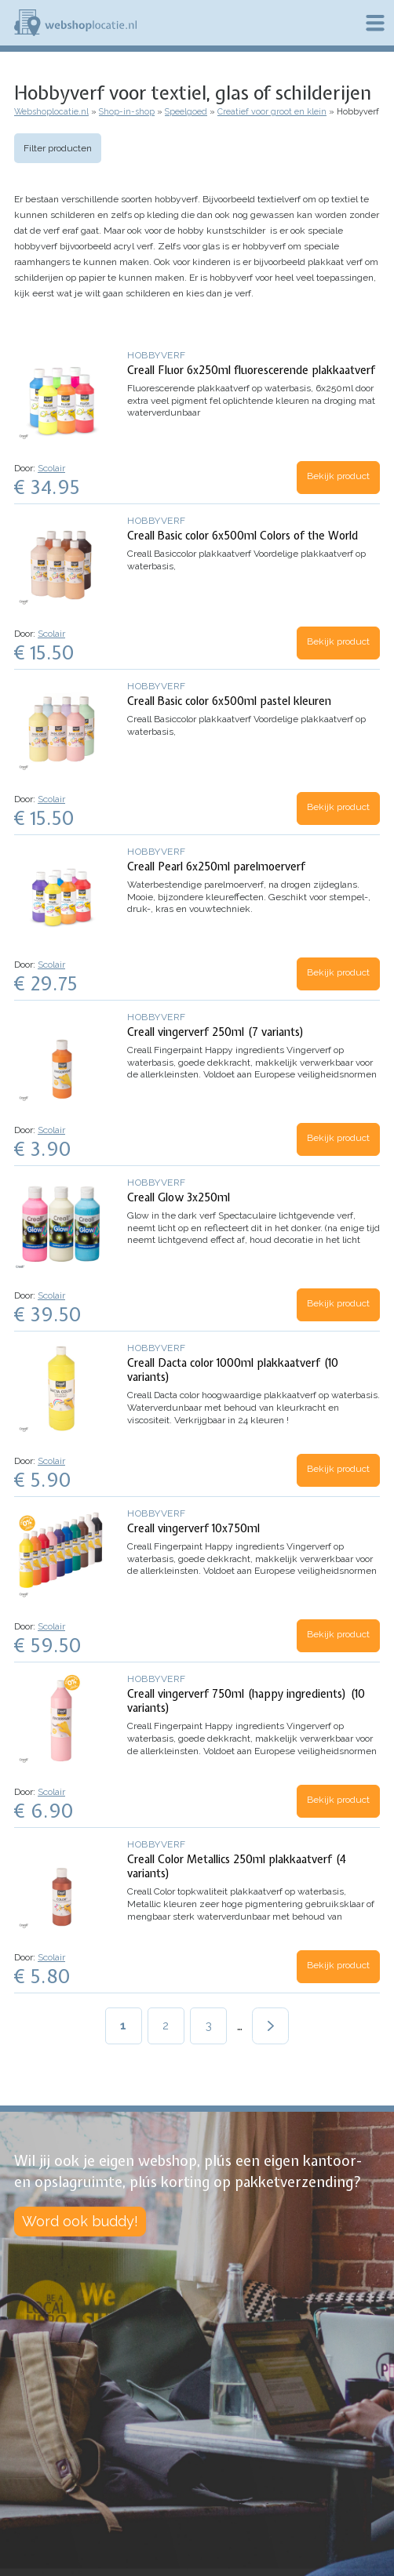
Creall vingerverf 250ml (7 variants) (216, 1032)
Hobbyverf (156, 355)
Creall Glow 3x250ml (178, 1197)
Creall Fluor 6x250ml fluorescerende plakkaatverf (251, 370)
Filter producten (58, 148)
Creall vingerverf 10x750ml (193, 1528)
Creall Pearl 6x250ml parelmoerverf (216, 866)
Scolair (51, 468)
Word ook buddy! (80, 2221)
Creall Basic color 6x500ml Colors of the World (242, 536)
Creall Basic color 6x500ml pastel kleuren (229, 701)
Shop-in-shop (127, 112)
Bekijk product (338, 476)
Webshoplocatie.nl (51, 112)
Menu (375, 22)
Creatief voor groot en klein (272, 112)
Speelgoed (186, 112)
